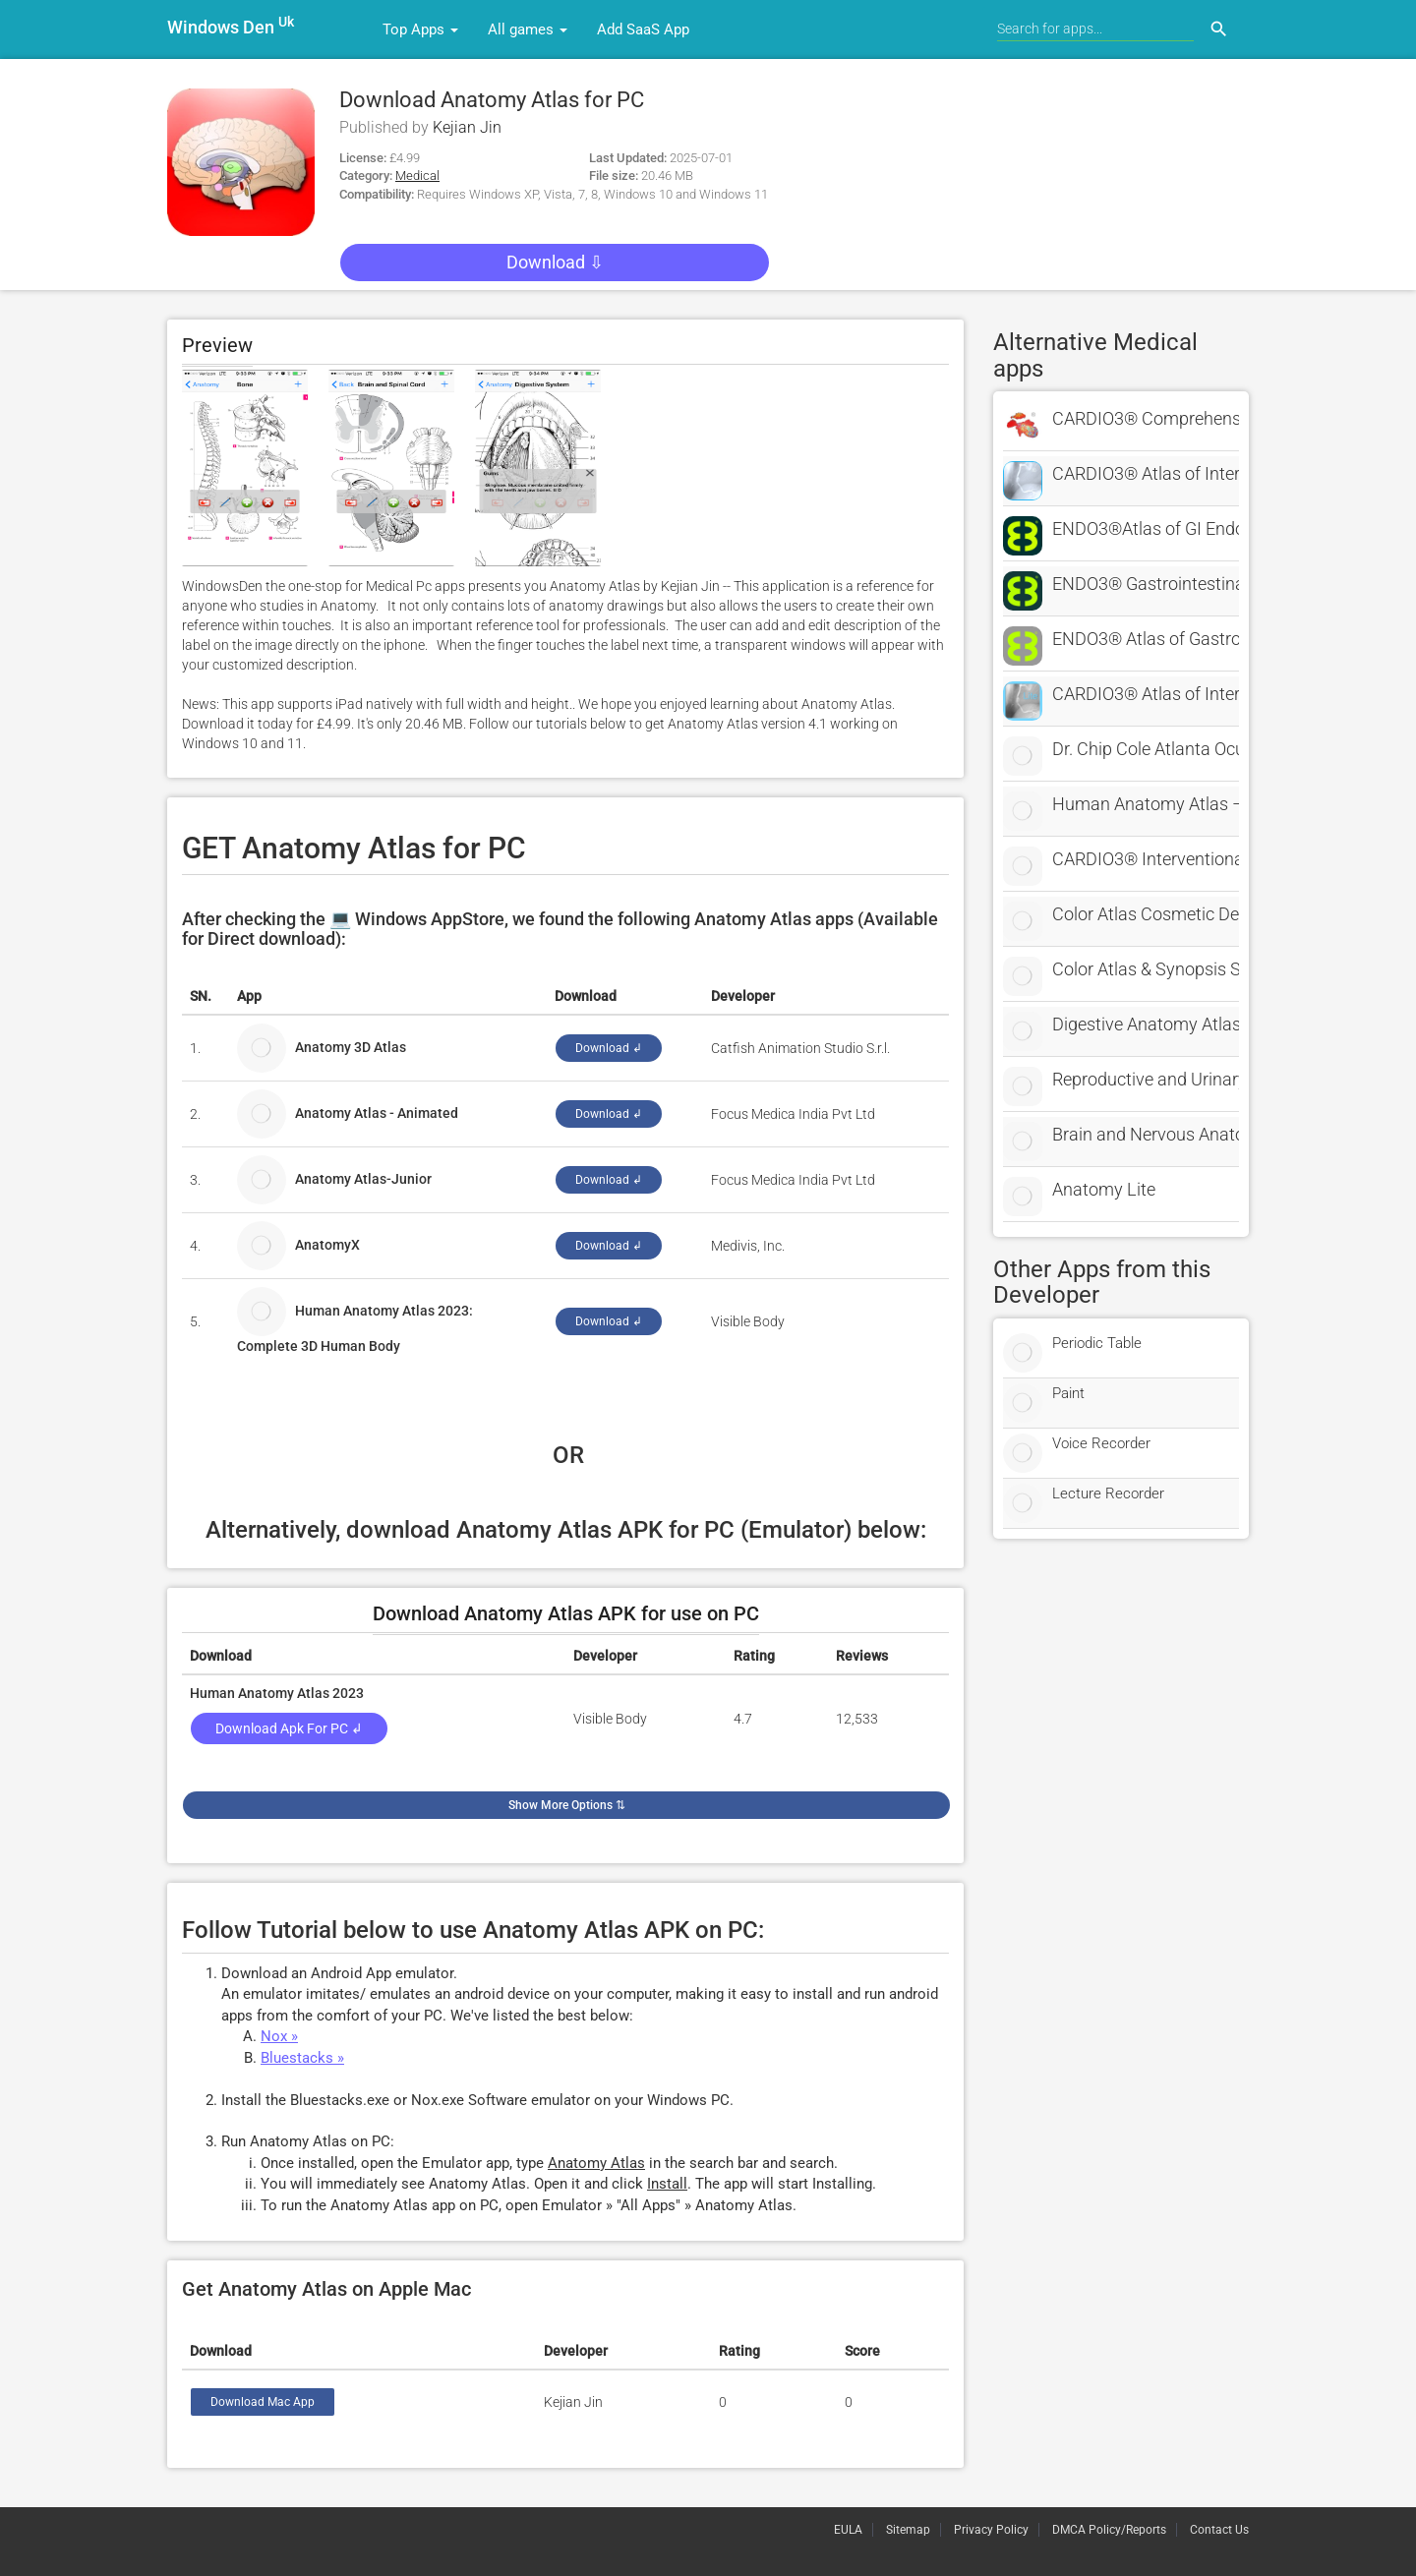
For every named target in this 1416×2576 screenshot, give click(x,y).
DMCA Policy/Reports (1109, 2530)
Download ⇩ (555, 262)
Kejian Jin (467, 127)
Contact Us (1219, 2530)
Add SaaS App (643, 29)
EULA (848, 2530)
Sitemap (908, 2530)
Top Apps (420, 29)
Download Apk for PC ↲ (289, 1728)
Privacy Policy (991, 2530)
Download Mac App (262, 2402)
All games (527, 29)
